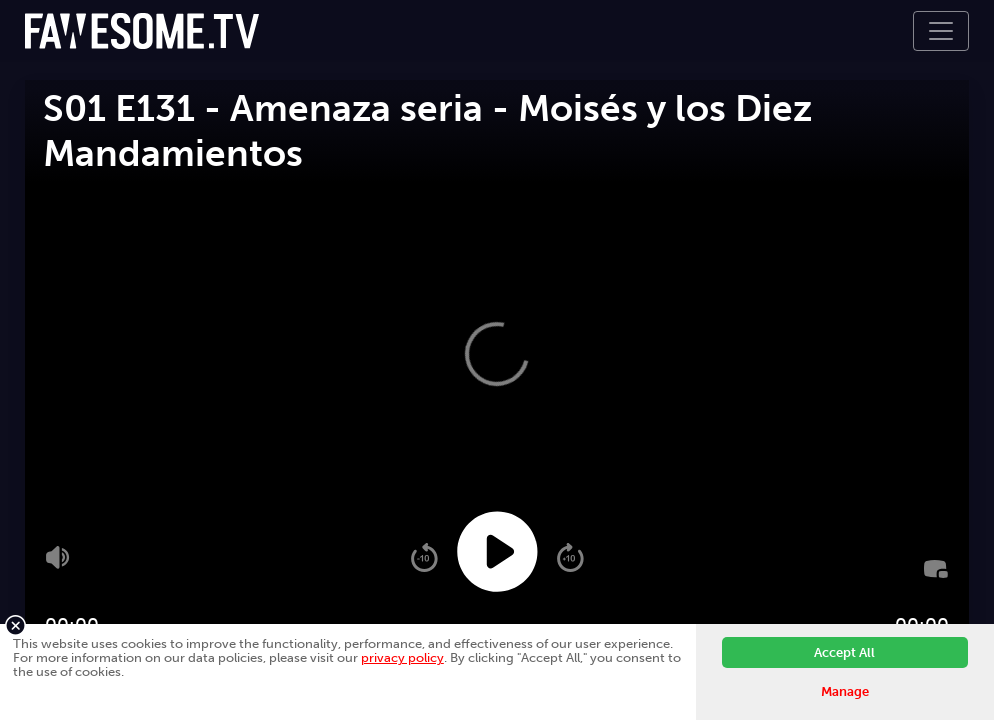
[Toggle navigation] (941, 31)
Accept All (844, 652)
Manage (845, 691)
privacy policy (402, 657)
